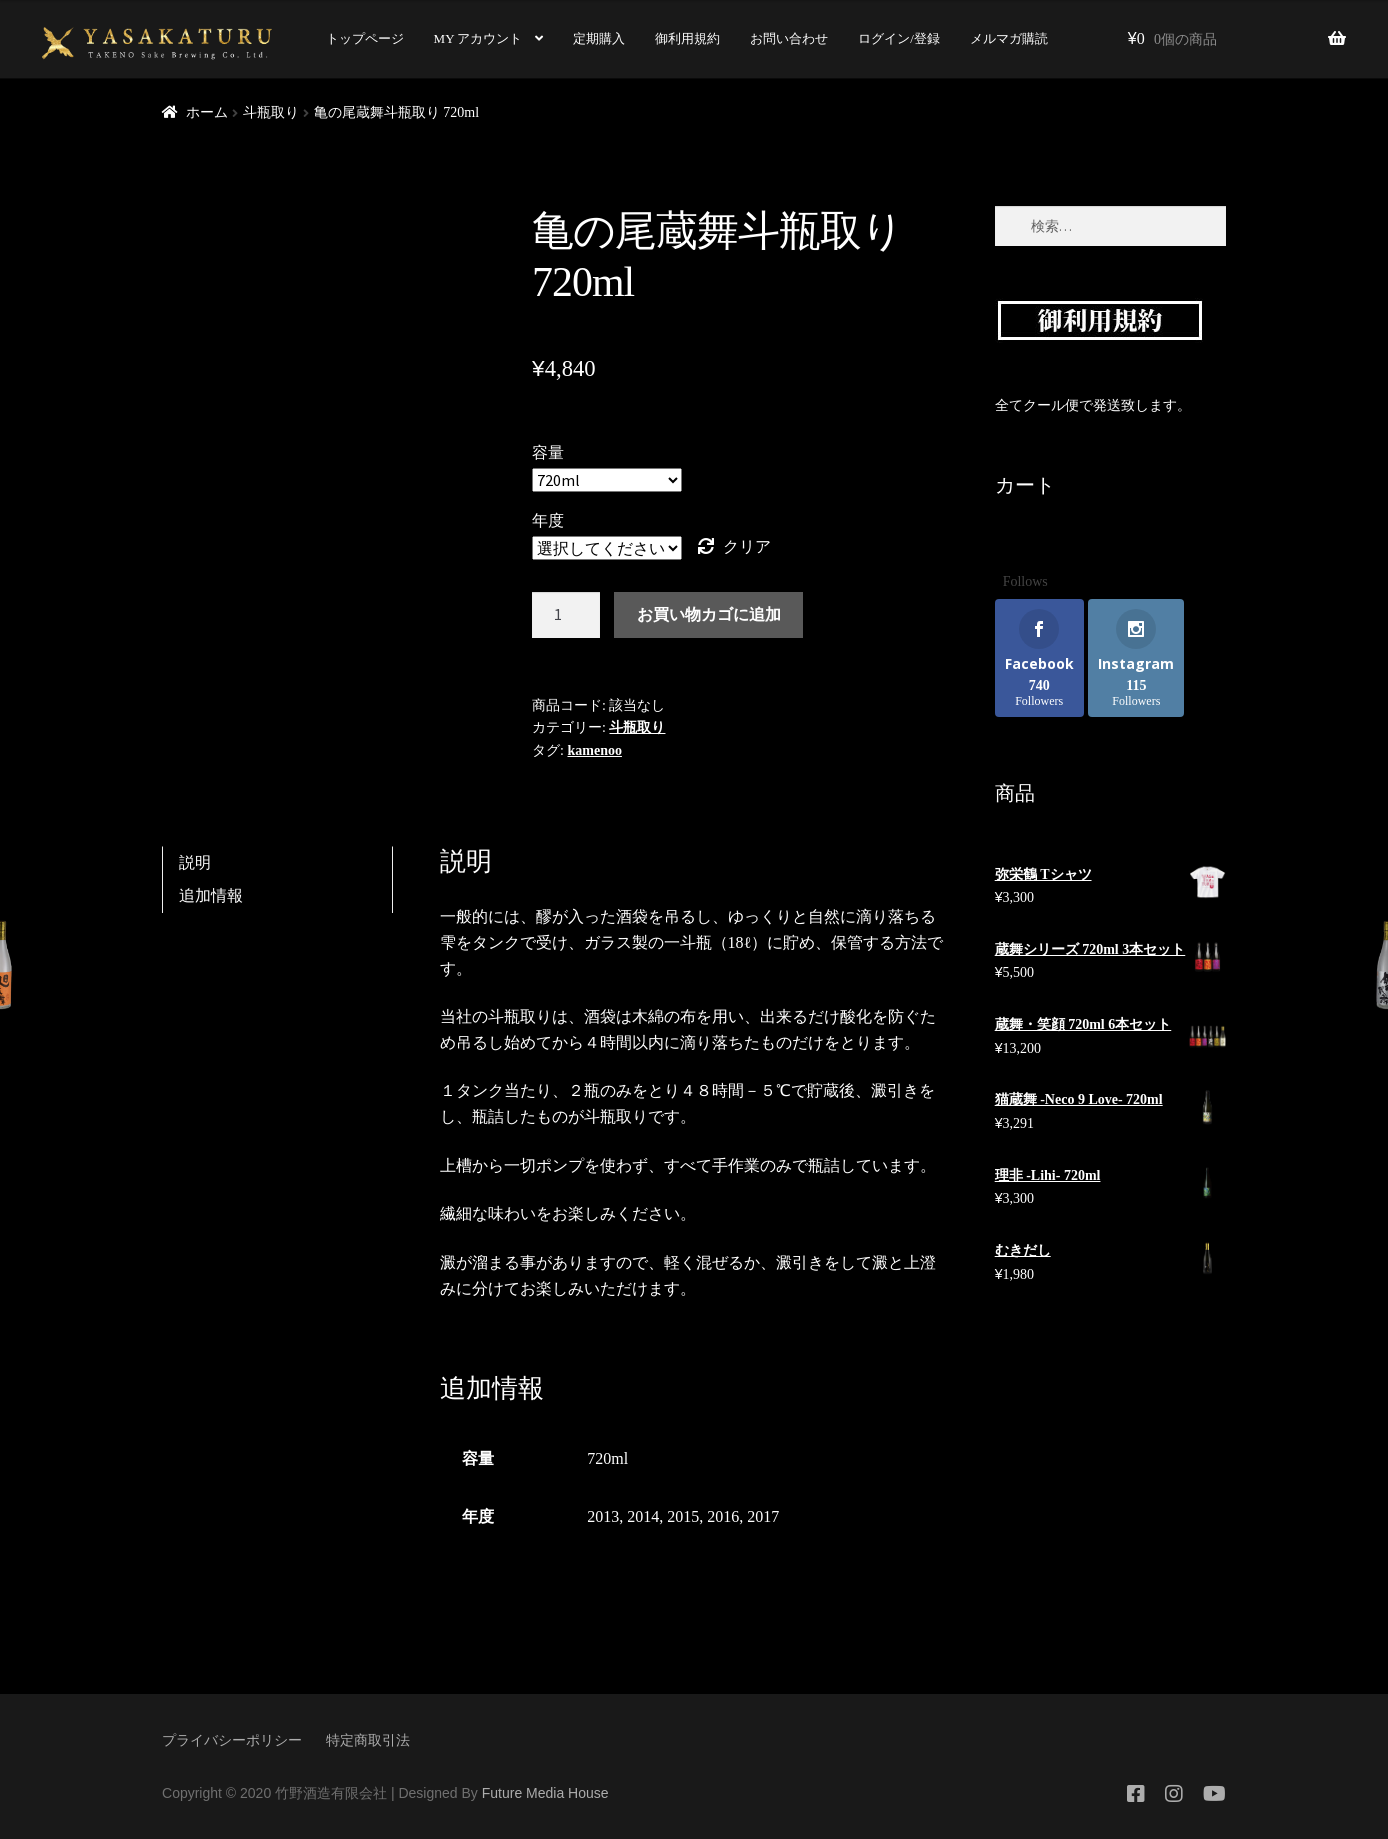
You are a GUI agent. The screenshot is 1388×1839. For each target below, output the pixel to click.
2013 (603, 1516)
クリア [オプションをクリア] (747, 546)
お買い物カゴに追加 (709, 614)
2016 (723, 1516)
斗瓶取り (271, 112)
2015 (683, 1516)
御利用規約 (687, 38)
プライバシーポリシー (232, 1740)
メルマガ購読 (1009, 38)
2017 (763, 1516)
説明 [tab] (195, 862)
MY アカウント (478, 38)
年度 (548, 520)
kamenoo (594, 750)
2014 (643, 1516)
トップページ (365, 38)
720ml (607, 1458)
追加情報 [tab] (211, 895)
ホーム (207, 112)
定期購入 (599, 38)
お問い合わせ (789, 38)
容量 (548, 452)
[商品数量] (566, 615)
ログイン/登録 (899, 38)
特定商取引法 (368, 1740)
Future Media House (545, 1793)
